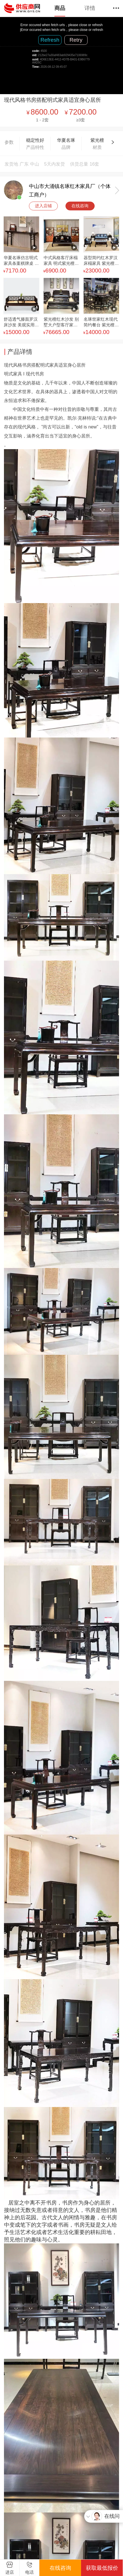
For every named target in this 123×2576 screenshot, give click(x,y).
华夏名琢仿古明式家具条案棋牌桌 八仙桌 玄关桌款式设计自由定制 (21, 261)
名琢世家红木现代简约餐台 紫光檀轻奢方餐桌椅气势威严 (101, 322)
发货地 (11, 163)
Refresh (50, 40)
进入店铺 (43, 206)
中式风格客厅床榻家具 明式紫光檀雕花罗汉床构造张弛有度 (61, 261)
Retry (75, 40)
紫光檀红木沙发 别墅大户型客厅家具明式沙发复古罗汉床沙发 (61, 322)
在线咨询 (79, 206)
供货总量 (79, 163)
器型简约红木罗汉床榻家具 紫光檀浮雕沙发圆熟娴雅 (101, 261)
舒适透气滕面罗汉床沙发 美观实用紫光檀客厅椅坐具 (21, 322)
